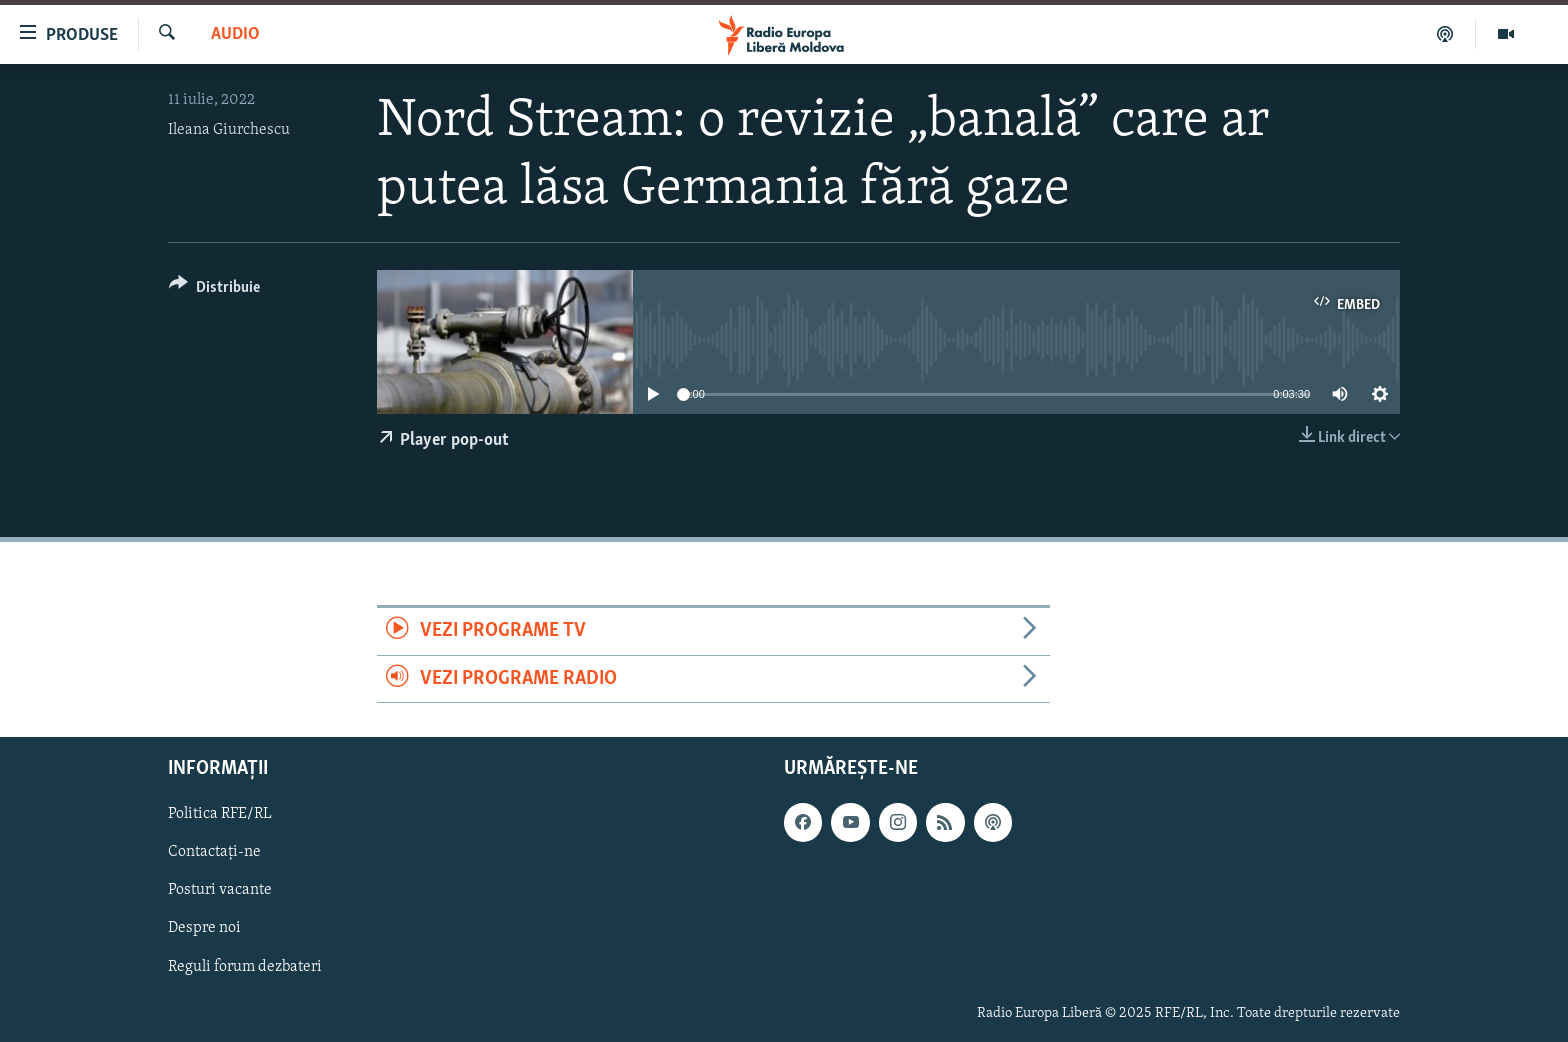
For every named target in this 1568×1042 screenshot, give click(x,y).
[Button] (214, 290)
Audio (235, 34)
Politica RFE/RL (220, 814)
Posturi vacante (220, 890)
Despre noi (204, 928)
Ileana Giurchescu (229, 130)
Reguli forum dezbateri (245, 966)
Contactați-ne (214, 852)
